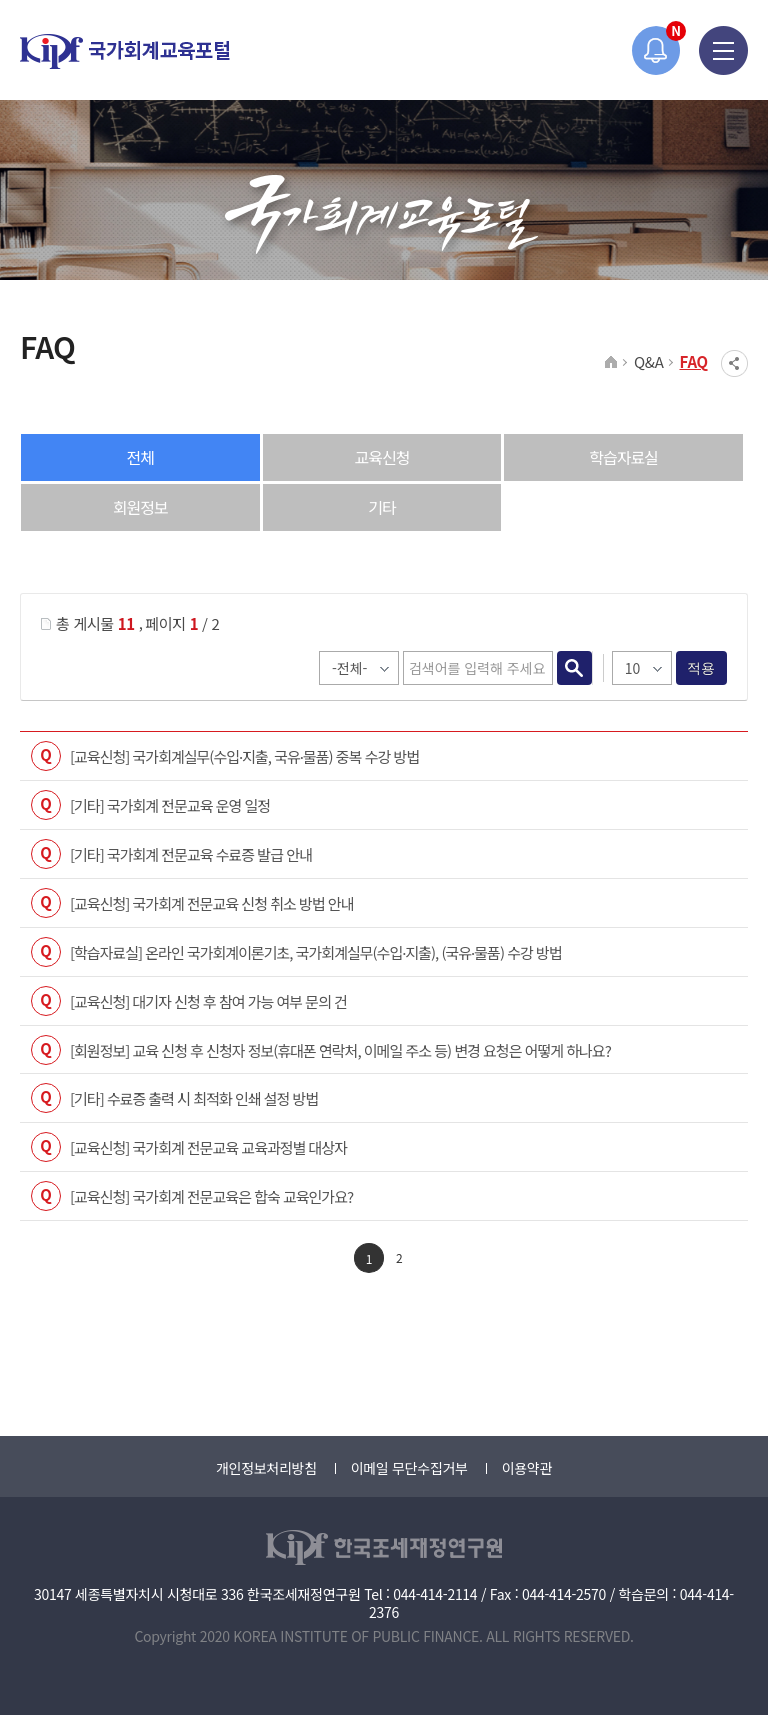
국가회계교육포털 (125, 51)
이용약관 (527, 1468)
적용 (701, 668)
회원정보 (140, 507)
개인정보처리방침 (266, 1468)
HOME (611, 363)
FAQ (694, 361)
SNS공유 (734, 363)
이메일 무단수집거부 (409, 1468)
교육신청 (382, 457)
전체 (140, 457)
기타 (381, 507)
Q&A (649, 361)
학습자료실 (623, 457)
